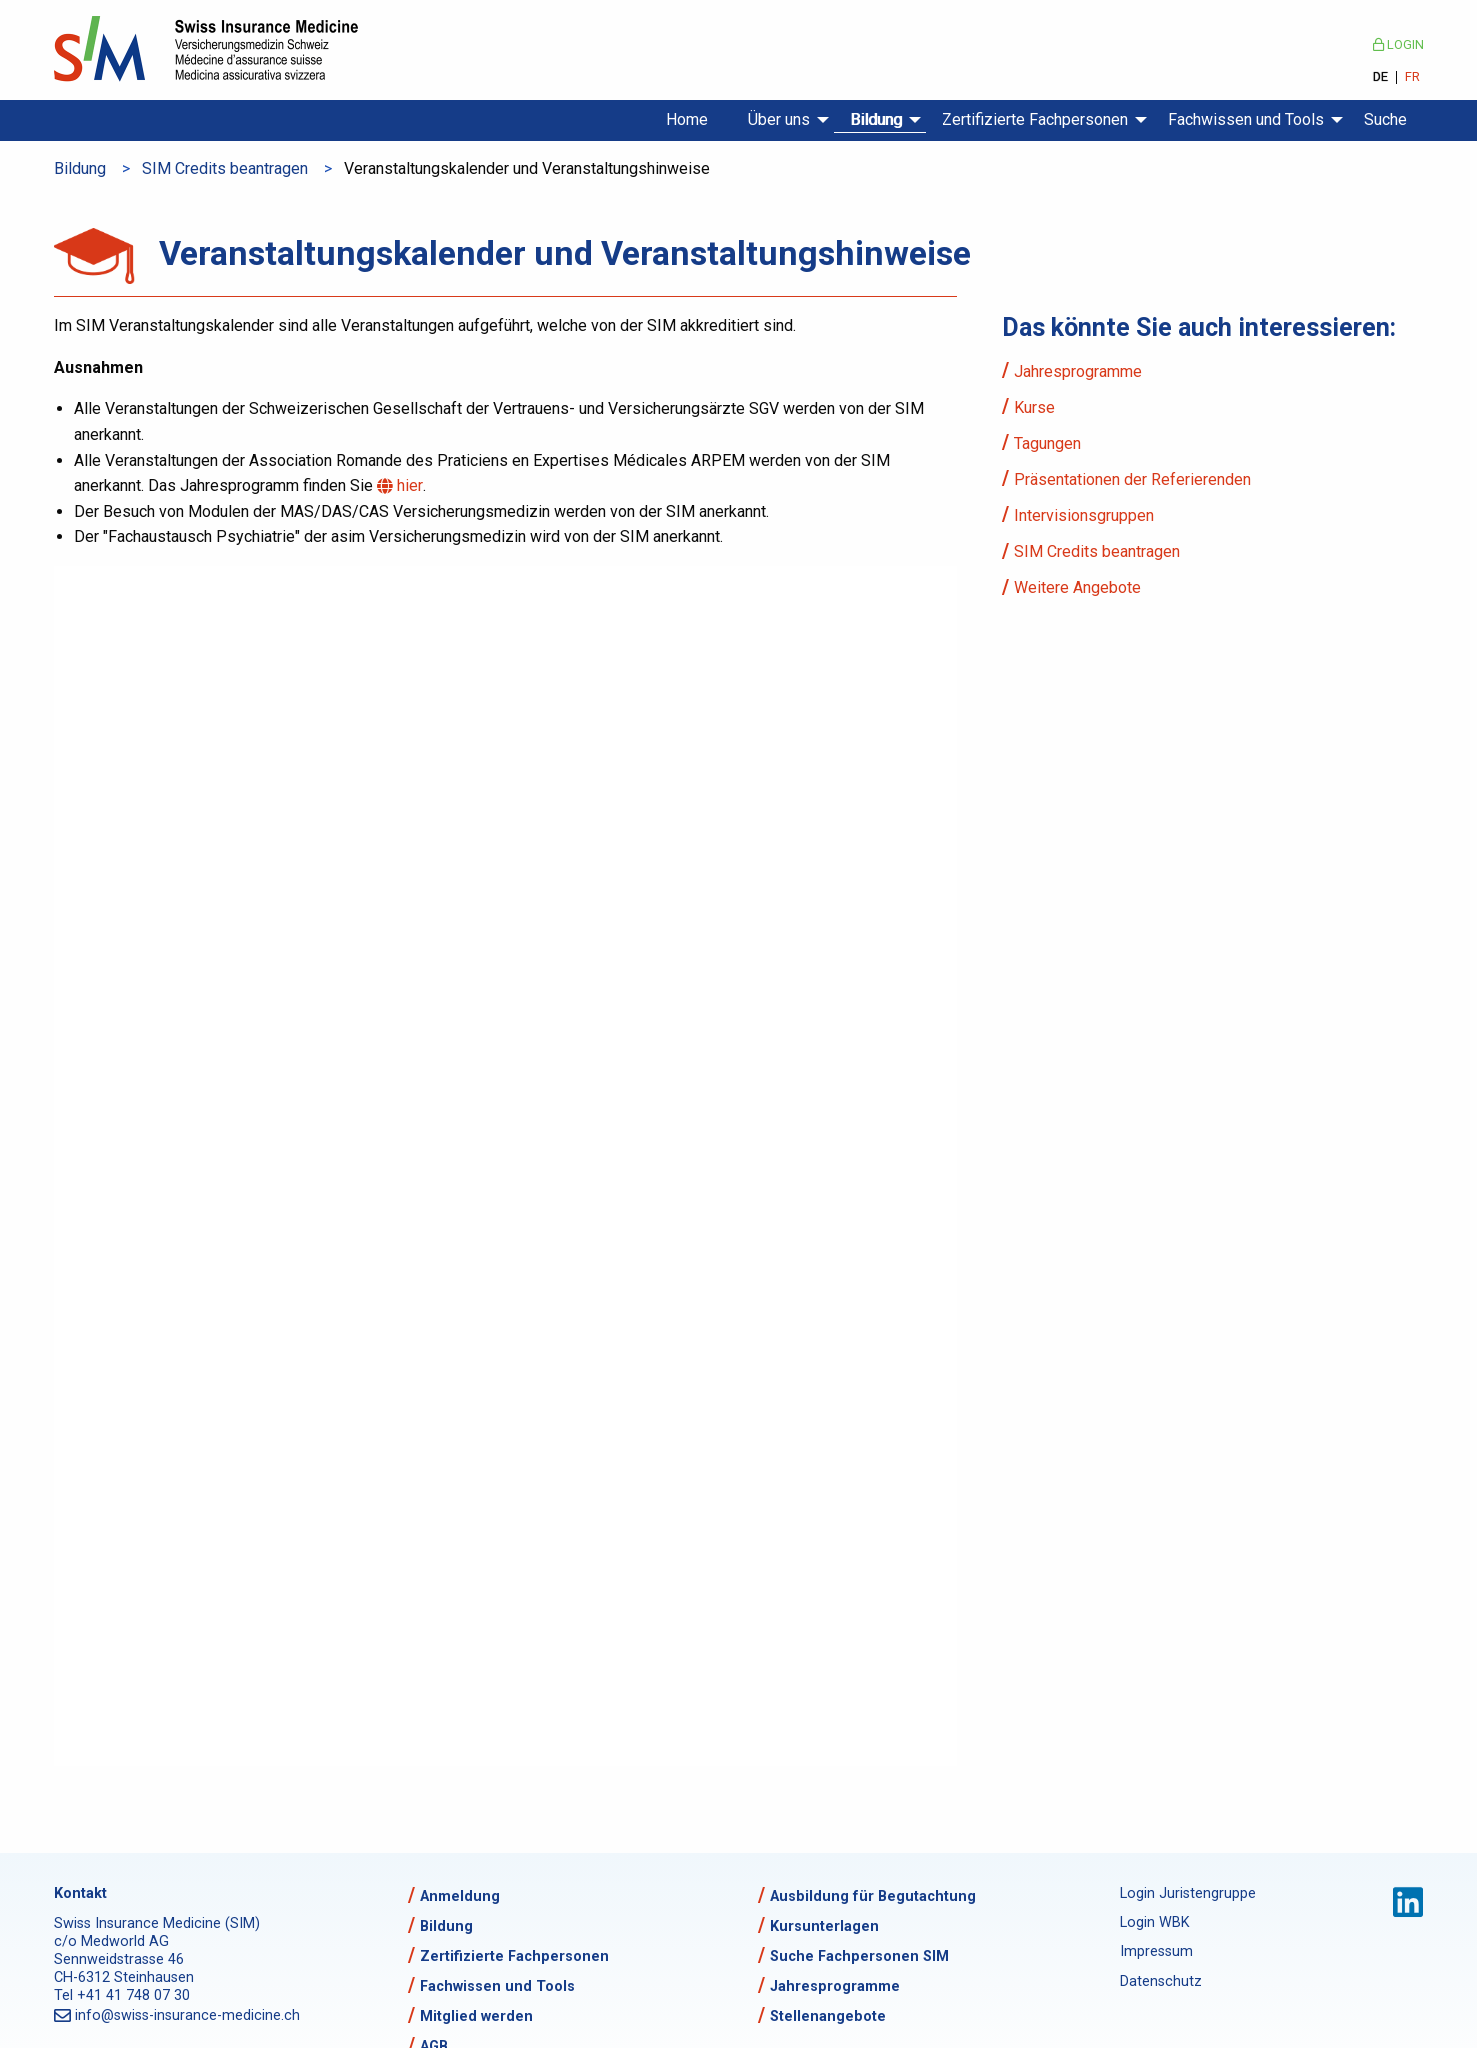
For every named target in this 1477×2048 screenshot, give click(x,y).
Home (687, 119)
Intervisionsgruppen (1084, 515)
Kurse (1034, 407)
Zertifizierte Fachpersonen (1035, 119)
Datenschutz (1161, 1981)
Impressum (1156, 1951)
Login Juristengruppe (1188, 1893)
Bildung (876, 119)
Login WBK (1155, 1922)
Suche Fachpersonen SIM (859, 1956)
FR (1412, 77)
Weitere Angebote (1077, 587)
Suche (1385, 119)
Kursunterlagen (824, 1926)
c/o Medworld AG (111, 1941)
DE (1380, 77)
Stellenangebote (828, 2016)
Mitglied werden (476, 2016)
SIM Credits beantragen (225, 168)
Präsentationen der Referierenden (1132, 479)
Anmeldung (460, 1896)
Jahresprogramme (1078, 371)
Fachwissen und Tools (1246, 119)
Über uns (779, 119)
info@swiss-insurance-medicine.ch (189, 2015)
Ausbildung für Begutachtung (873, 1896)
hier (412, 485)
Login (1398, 44)
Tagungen (1047, 443)
